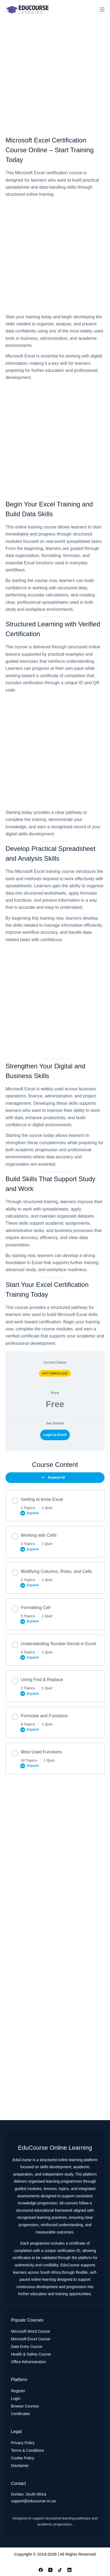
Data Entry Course (26, 2346)
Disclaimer (20, 2465)
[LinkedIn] (69, 2570)
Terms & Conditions (27, 2450)
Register (18, 2391)
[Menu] (102, 9)
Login (15, 2398)
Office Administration (28, 2362)
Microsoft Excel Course (30, 2339)
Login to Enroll (55, 1435)
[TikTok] (60, 2570)
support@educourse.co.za (33, 2501)
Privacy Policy (23, 2443)
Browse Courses (25, 2406)
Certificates (20, 2414)
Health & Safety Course (31, 2354)
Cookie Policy (22, 2458)
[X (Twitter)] (50, 2570)
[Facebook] (41, 2570)
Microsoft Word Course (30, 2331)
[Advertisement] (55, 76)
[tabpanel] (55, 741)
